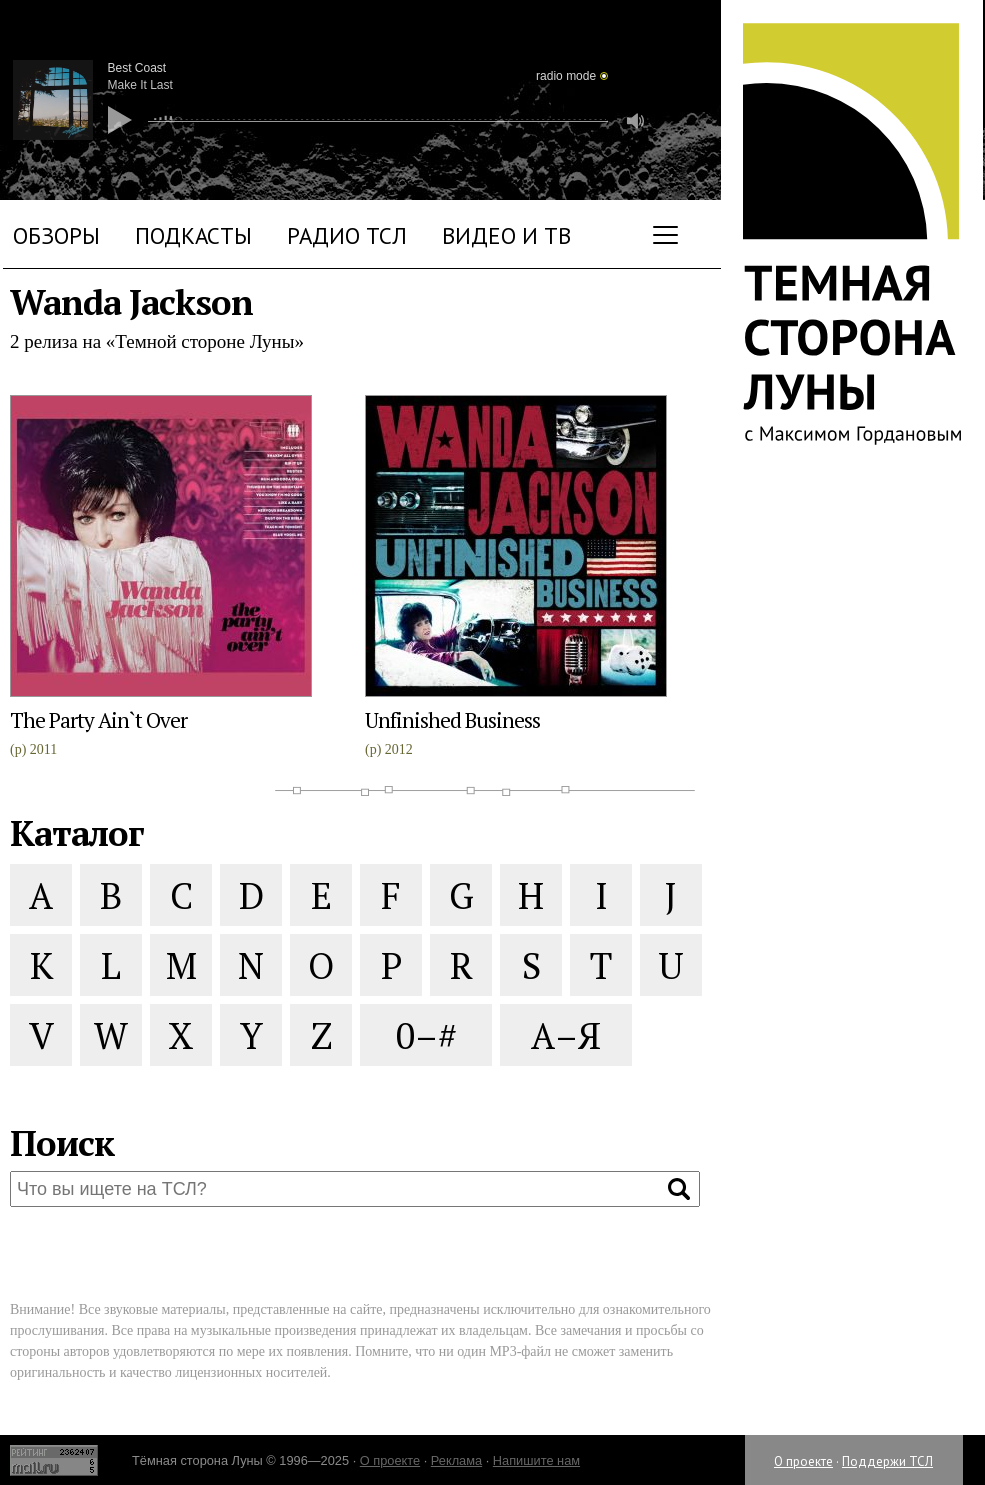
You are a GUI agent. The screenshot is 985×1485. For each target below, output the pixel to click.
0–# (426, 1035)
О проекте (803, 1461)
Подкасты (193, 235)
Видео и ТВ (506, 235)
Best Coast (137, 68)
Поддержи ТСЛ (887, 1461)
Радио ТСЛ (347, 235)
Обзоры (56, 235)
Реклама (456, 1460)
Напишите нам (536, 1460)
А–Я (566, 1035)
